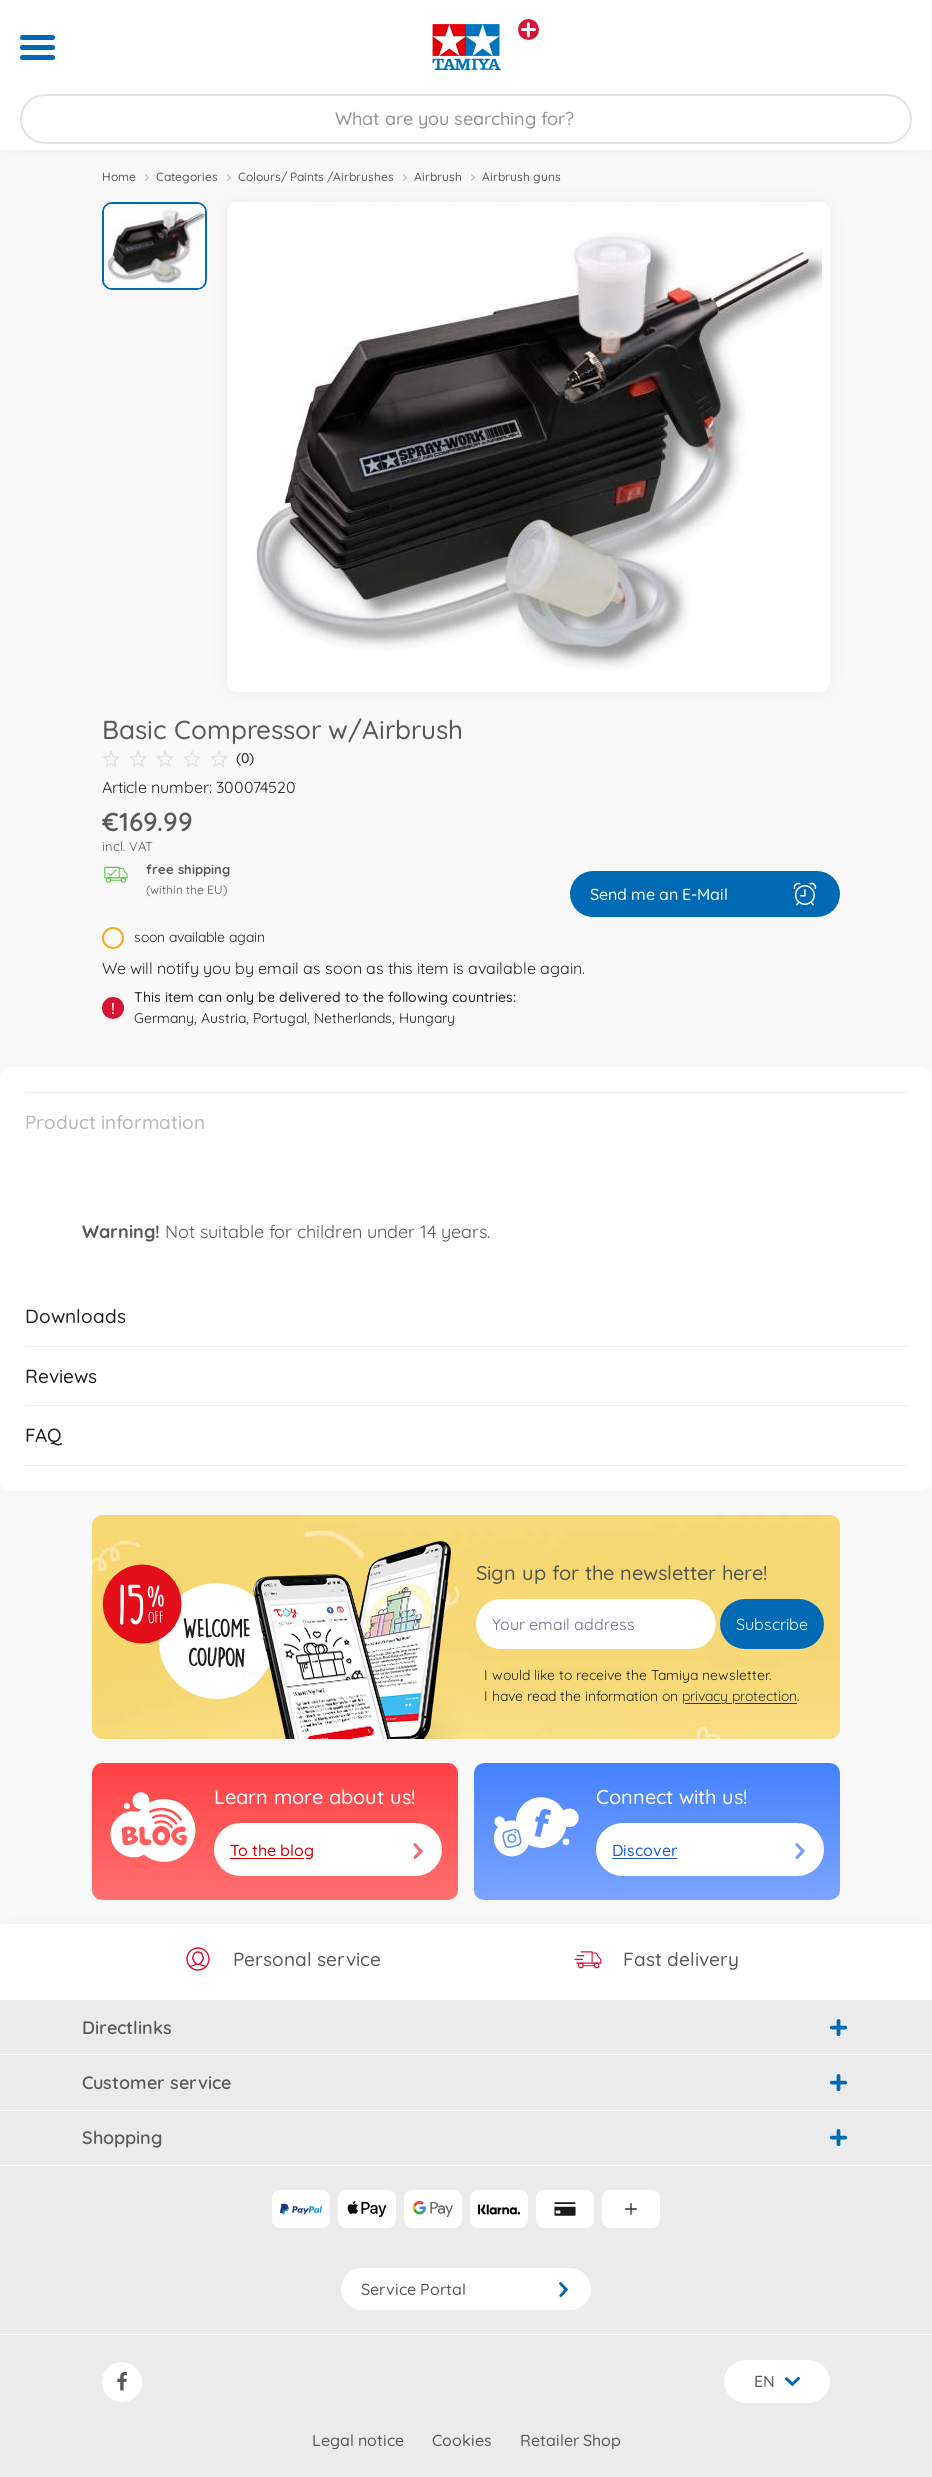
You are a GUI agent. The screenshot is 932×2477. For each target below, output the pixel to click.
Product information (115, 1122)
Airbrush (438, 176)
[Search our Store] (466, 119)
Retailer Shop (570, 2440)
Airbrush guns (521, 176)
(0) (178, 758)
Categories (187, 176)
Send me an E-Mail (705, 894)
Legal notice (358, 2440)
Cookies (462, 2440)
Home (119, 176)
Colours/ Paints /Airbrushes (316, 176)
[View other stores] (528, 29)
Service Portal (466, 2289)
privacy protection (739, 1696)
